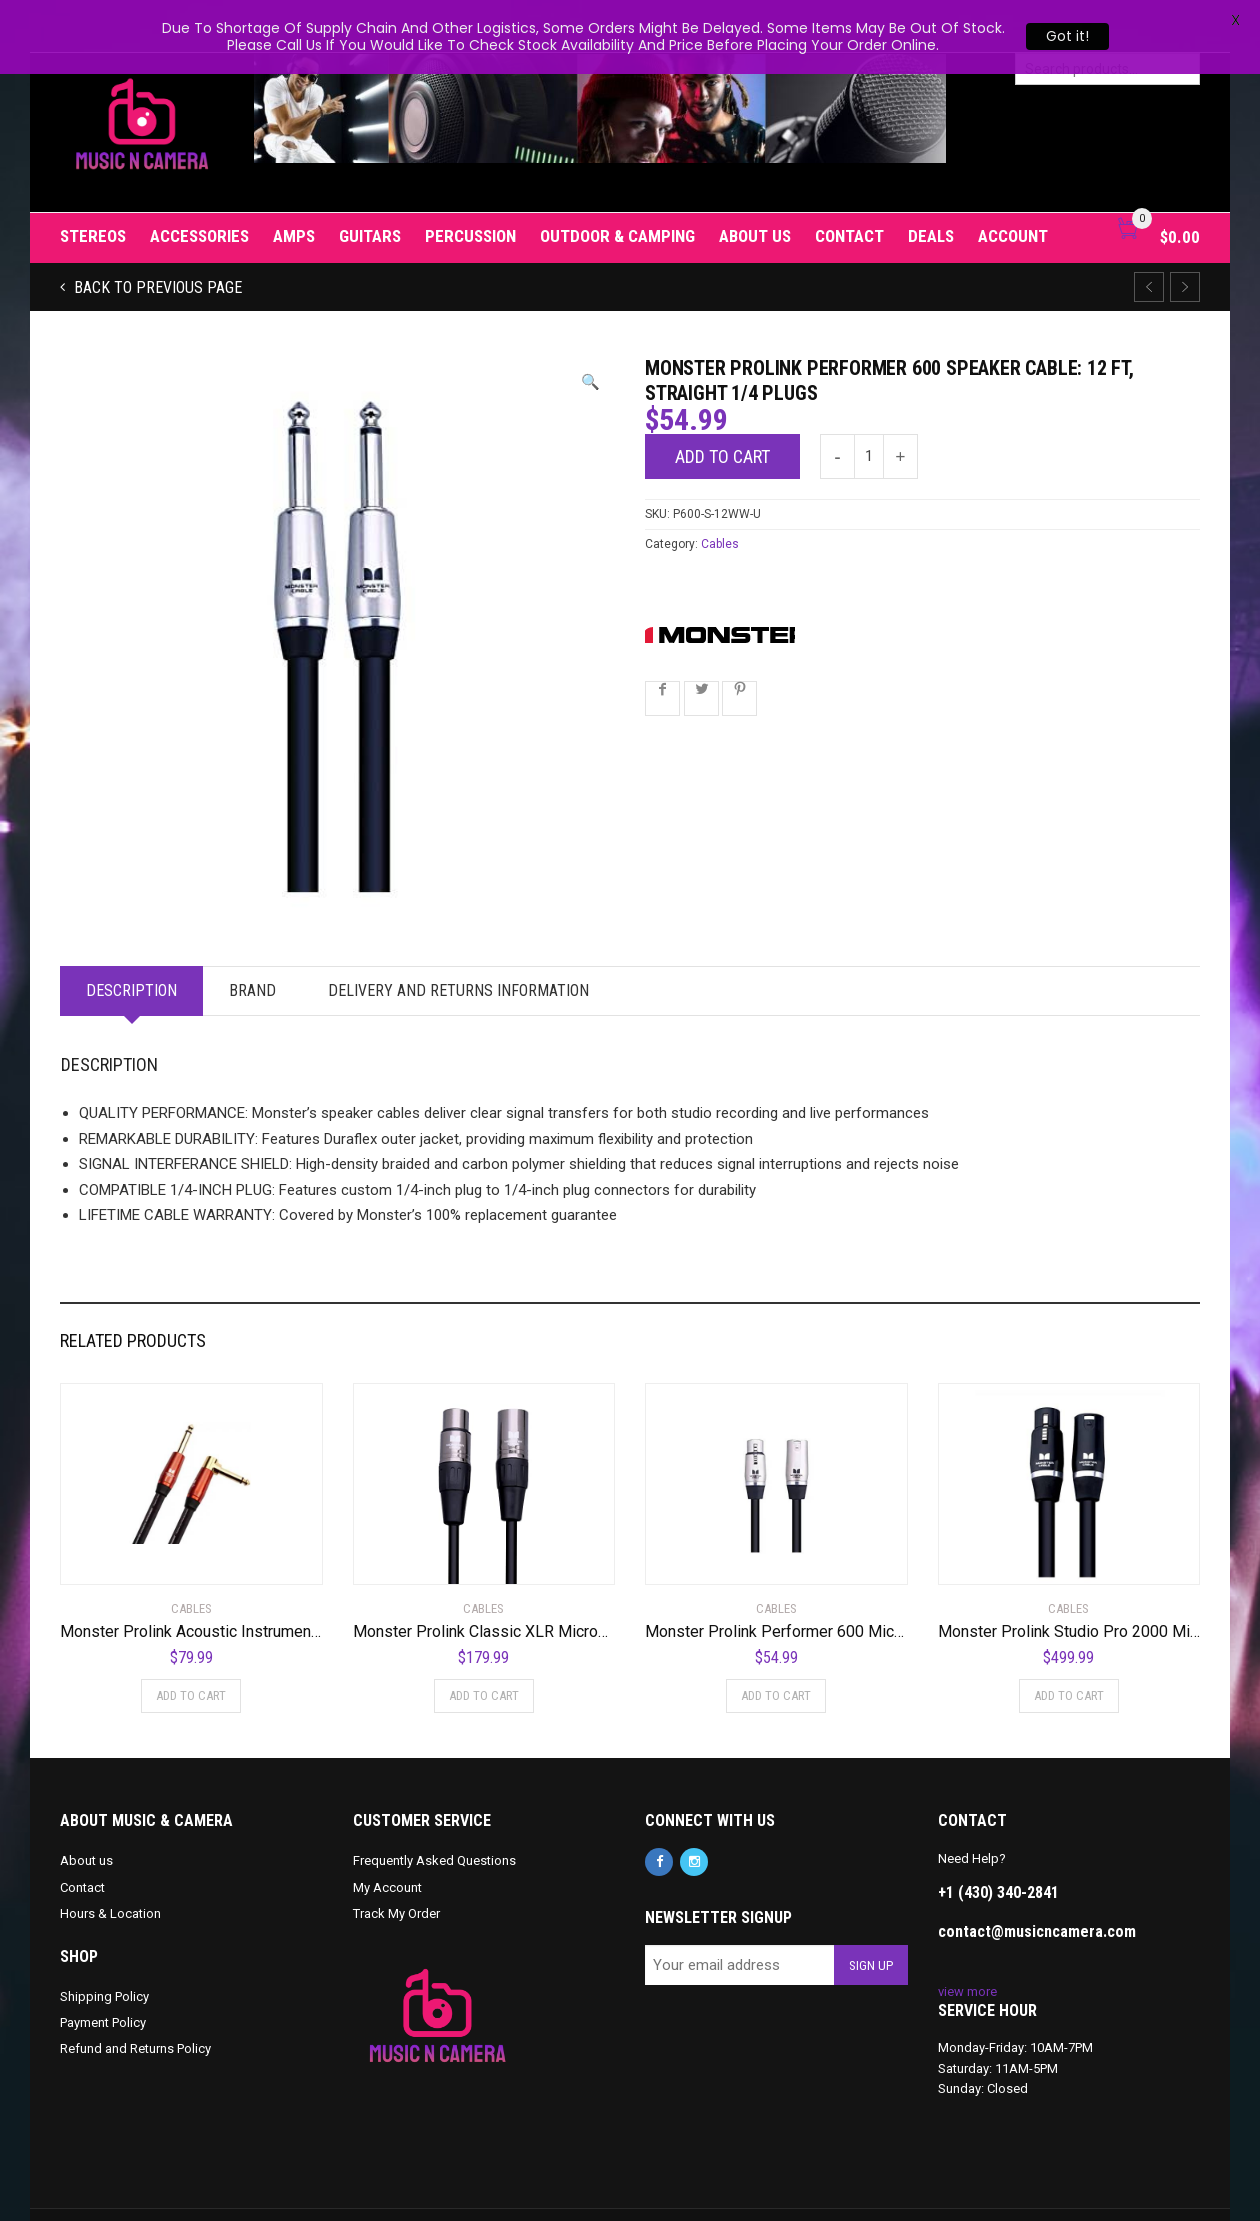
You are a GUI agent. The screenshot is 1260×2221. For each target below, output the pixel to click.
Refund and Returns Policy (135, 1996)
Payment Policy (103, 1970)
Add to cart (722, 404)
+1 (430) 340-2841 (998, 1839)
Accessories (199, 184)
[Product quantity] (869, 404)
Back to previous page (156, 235)
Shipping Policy (104, 1944)
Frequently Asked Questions (434, 1808)
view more (967, 1938)
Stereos (93, 184)
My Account (387, 1834)
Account (1013, 184)
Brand (252, 938)
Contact (849, 184)
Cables (720, 492)
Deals (931, 184)
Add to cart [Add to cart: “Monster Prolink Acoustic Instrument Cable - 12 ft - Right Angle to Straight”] (191, 1643)
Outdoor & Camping (617, 184)
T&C (556, 2189)
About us (755, 184)
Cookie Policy (408, 2189)
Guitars (370, 184)
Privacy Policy (495, 2189)
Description (131, 938)
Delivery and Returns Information (458, 938)
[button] (590, 330)
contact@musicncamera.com (1037, 1878)
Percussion (470, 184)
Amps (294, 184)
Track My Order (396, 1860)
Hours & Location (110, 1860)
